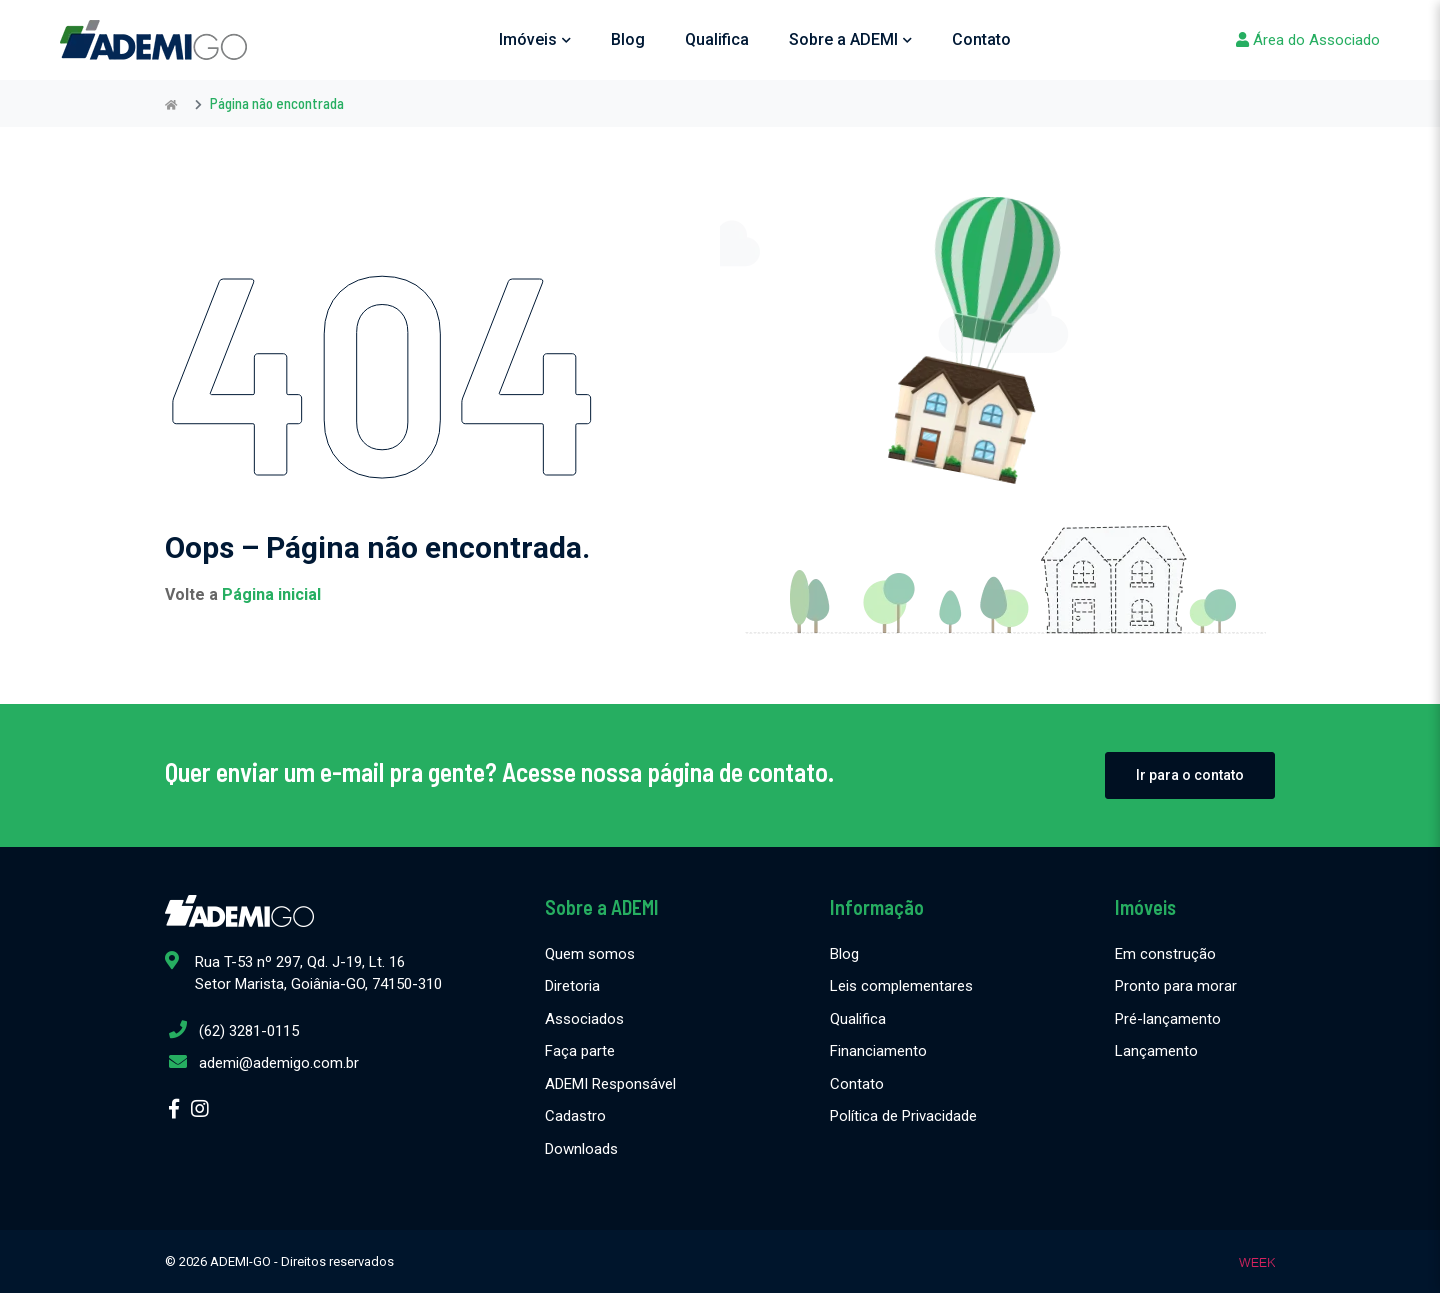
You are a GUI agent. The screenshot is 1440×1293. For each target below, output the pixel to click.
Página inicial (271, 594)
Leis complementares (901, 986)
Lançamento (1156, 1051)
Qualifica (717, 39)
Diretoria (572, 986)
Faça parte (580, 1051)
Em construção (1165, 954)
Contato (981, 39)
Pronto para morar (1176, 986)
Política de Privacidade (903, 1116)
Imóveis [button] (535, 39)
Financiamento (878, 1051)
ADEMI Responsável (610, 1084)
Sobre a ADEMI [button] (850, 39)
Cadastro (575, 1116)
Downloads (581, 1149)
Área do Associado (1308, 40)
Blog (628, 39)
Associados (584, 1019)
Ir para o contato (1190, 775)
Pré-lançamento (1168, 1019)
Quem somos (590, 954)
